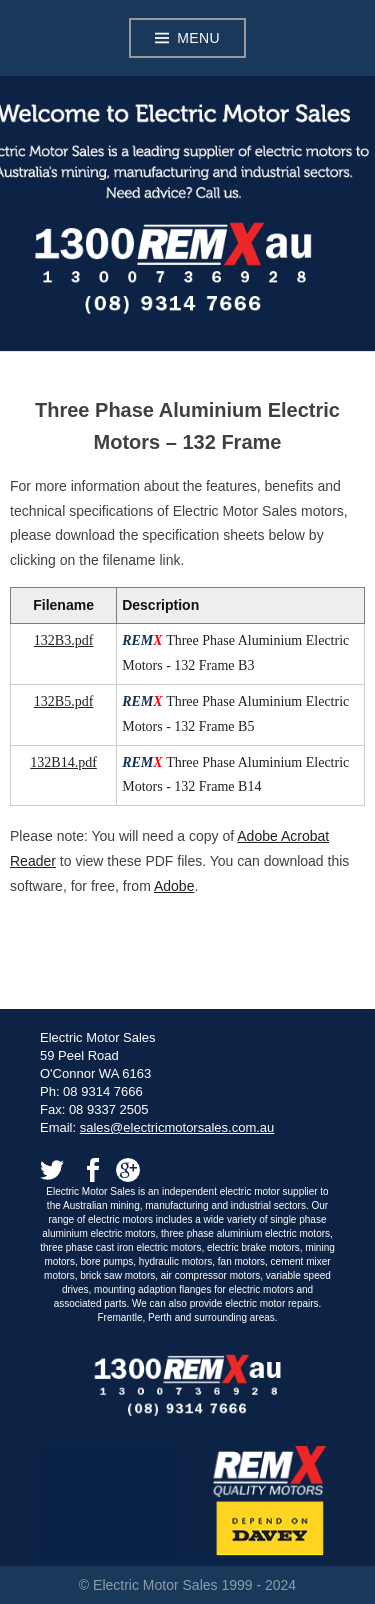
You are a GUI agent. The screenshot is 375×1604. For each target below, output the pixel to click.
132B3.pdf (64, 640)
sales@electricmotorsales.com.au (177, 1127)
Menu (198, 38)
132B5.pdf (64, 701)
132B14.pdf (63, 762)
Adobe (174, 886)
